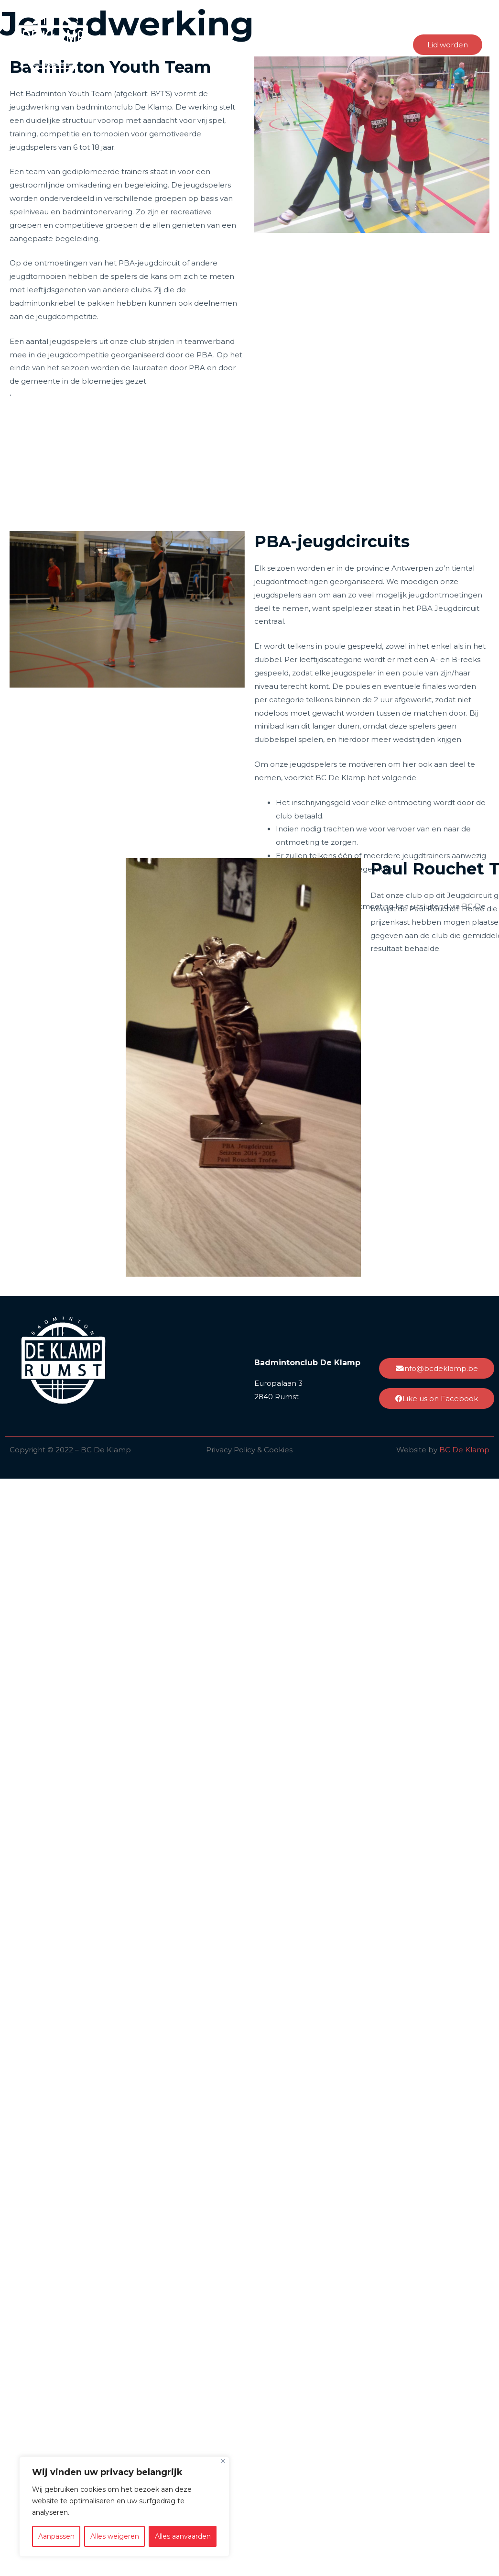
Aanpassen (56, 2536)
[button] (447, 44)
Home (138, 44)
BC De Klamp (464, 1449)
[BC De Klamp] (52, 44)
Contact (381, 44)
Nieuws (339, 44)
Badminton (282, 44)
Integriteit (229, 44)
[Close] (223, 2461)
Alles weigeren (114, 2536)
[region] (124, 2506)
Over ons (180, 44)
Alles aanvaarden (183, 2536)
